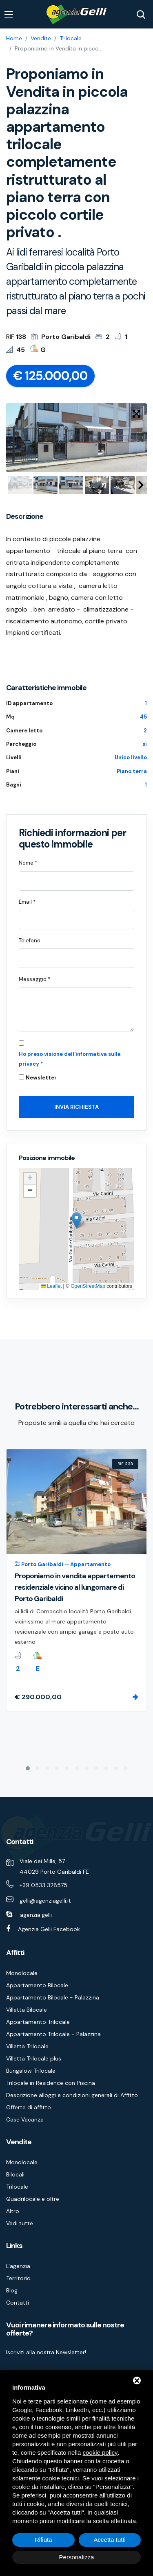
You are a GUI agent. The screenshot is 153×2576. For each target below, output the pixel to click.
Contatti (17, 2302)
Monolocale (22, 1973)
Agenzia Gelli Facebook (49, 1929)
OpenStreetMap (88, 1286)
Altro (12, 2211)
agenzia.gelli (36, 1914)
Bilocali (15, 2174)
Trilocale (71, 38)
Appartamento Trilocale (38, 2021)
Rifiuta (43, 2539)
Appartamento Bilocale (37, 1985)
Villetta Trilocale (27, 2046)
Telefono (29, 940)
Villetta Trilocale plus (33, 2058)
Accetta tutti (110, 2539)
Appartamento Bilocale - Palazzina (52, 1997)
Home (14, 38)
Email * (27, 901)
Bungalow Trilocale (30, 2070)
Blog (12, 2290)
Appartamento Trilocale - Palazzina (53, 2034)
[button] (76, 1220)
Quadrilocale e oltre (32, 2198)
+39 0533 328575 (43, 1885)
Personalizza (76, 2557)
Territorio (18, 2278)
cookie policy (100, 2452)
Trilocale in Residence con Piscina (50, 2083)
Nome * (28, 862)
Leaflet (51, 1286)
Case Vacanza (25, 2119)
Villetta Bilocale (26, 2009)
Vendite (41, 38)
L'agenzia (18, 2266)
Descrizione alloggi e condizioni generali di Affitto (72, 2095)
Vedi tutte (19, 2223)
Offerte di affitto (28, 2107)
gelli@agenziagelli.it (45, 1900)
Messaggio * (34, 979)
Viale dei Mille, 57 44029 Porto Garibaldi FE (54, 1866)
